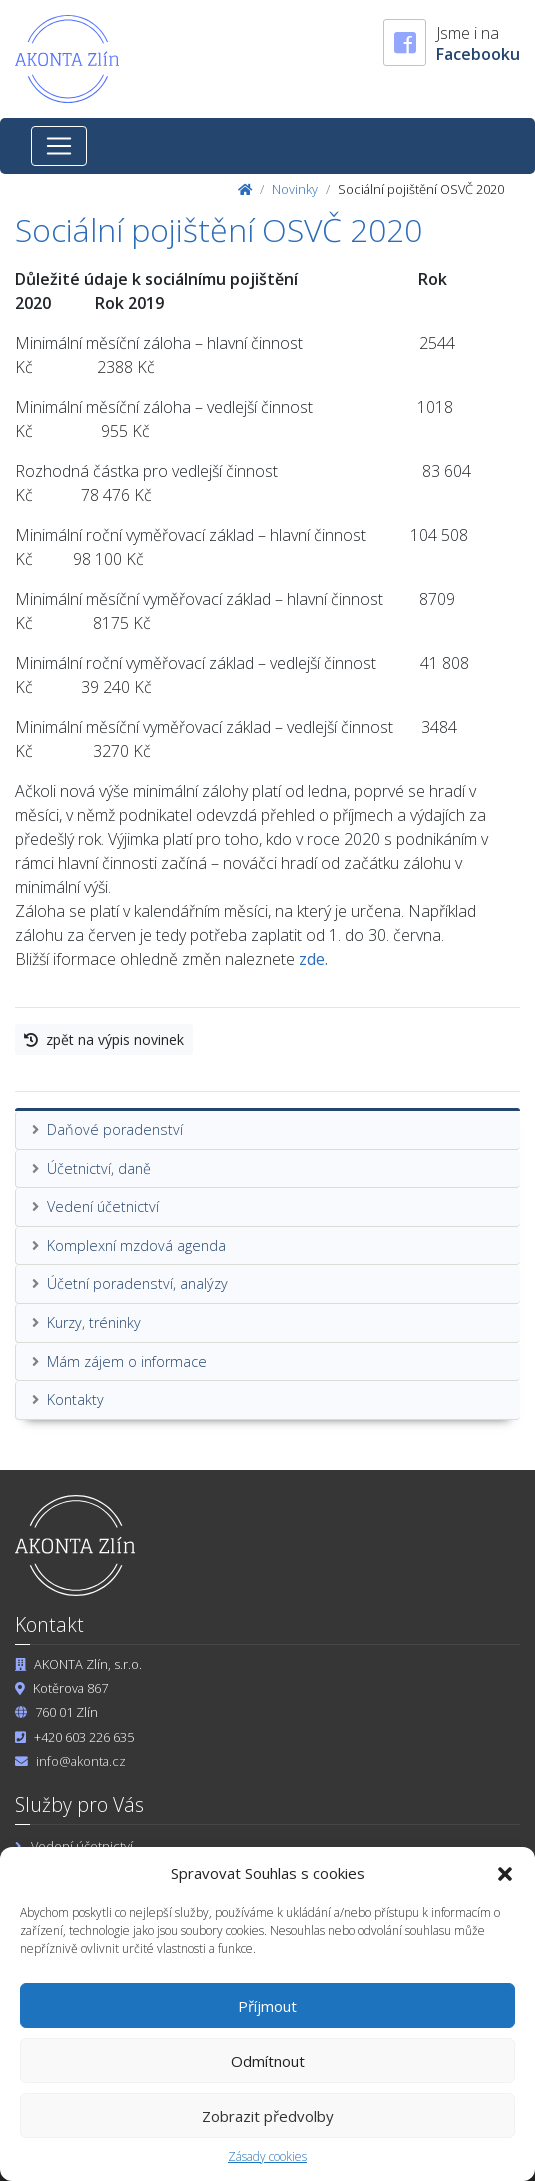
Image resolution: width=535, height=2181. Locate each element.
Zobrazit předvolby (268, 2116)
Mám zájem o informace (127, 1361)
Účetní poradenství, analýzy (137, 1283)
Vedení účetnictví (103, 1206)
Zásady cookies (267, 2156)
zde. (313, 959)
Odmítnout (268, 2061)
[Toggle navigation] (59, 146)
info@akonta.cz (81, 1761)
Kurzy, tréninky (94, 1322)
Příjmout (267, 2006)
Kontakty (75, 1399)
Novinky (295, 189)
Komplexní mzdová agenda (136, 1245)
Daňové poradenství (115, 1129)
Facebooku (478, 54)
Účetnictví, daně (99, 1168)
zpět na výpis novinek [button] (104, 1039)
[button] (505, 1873)
